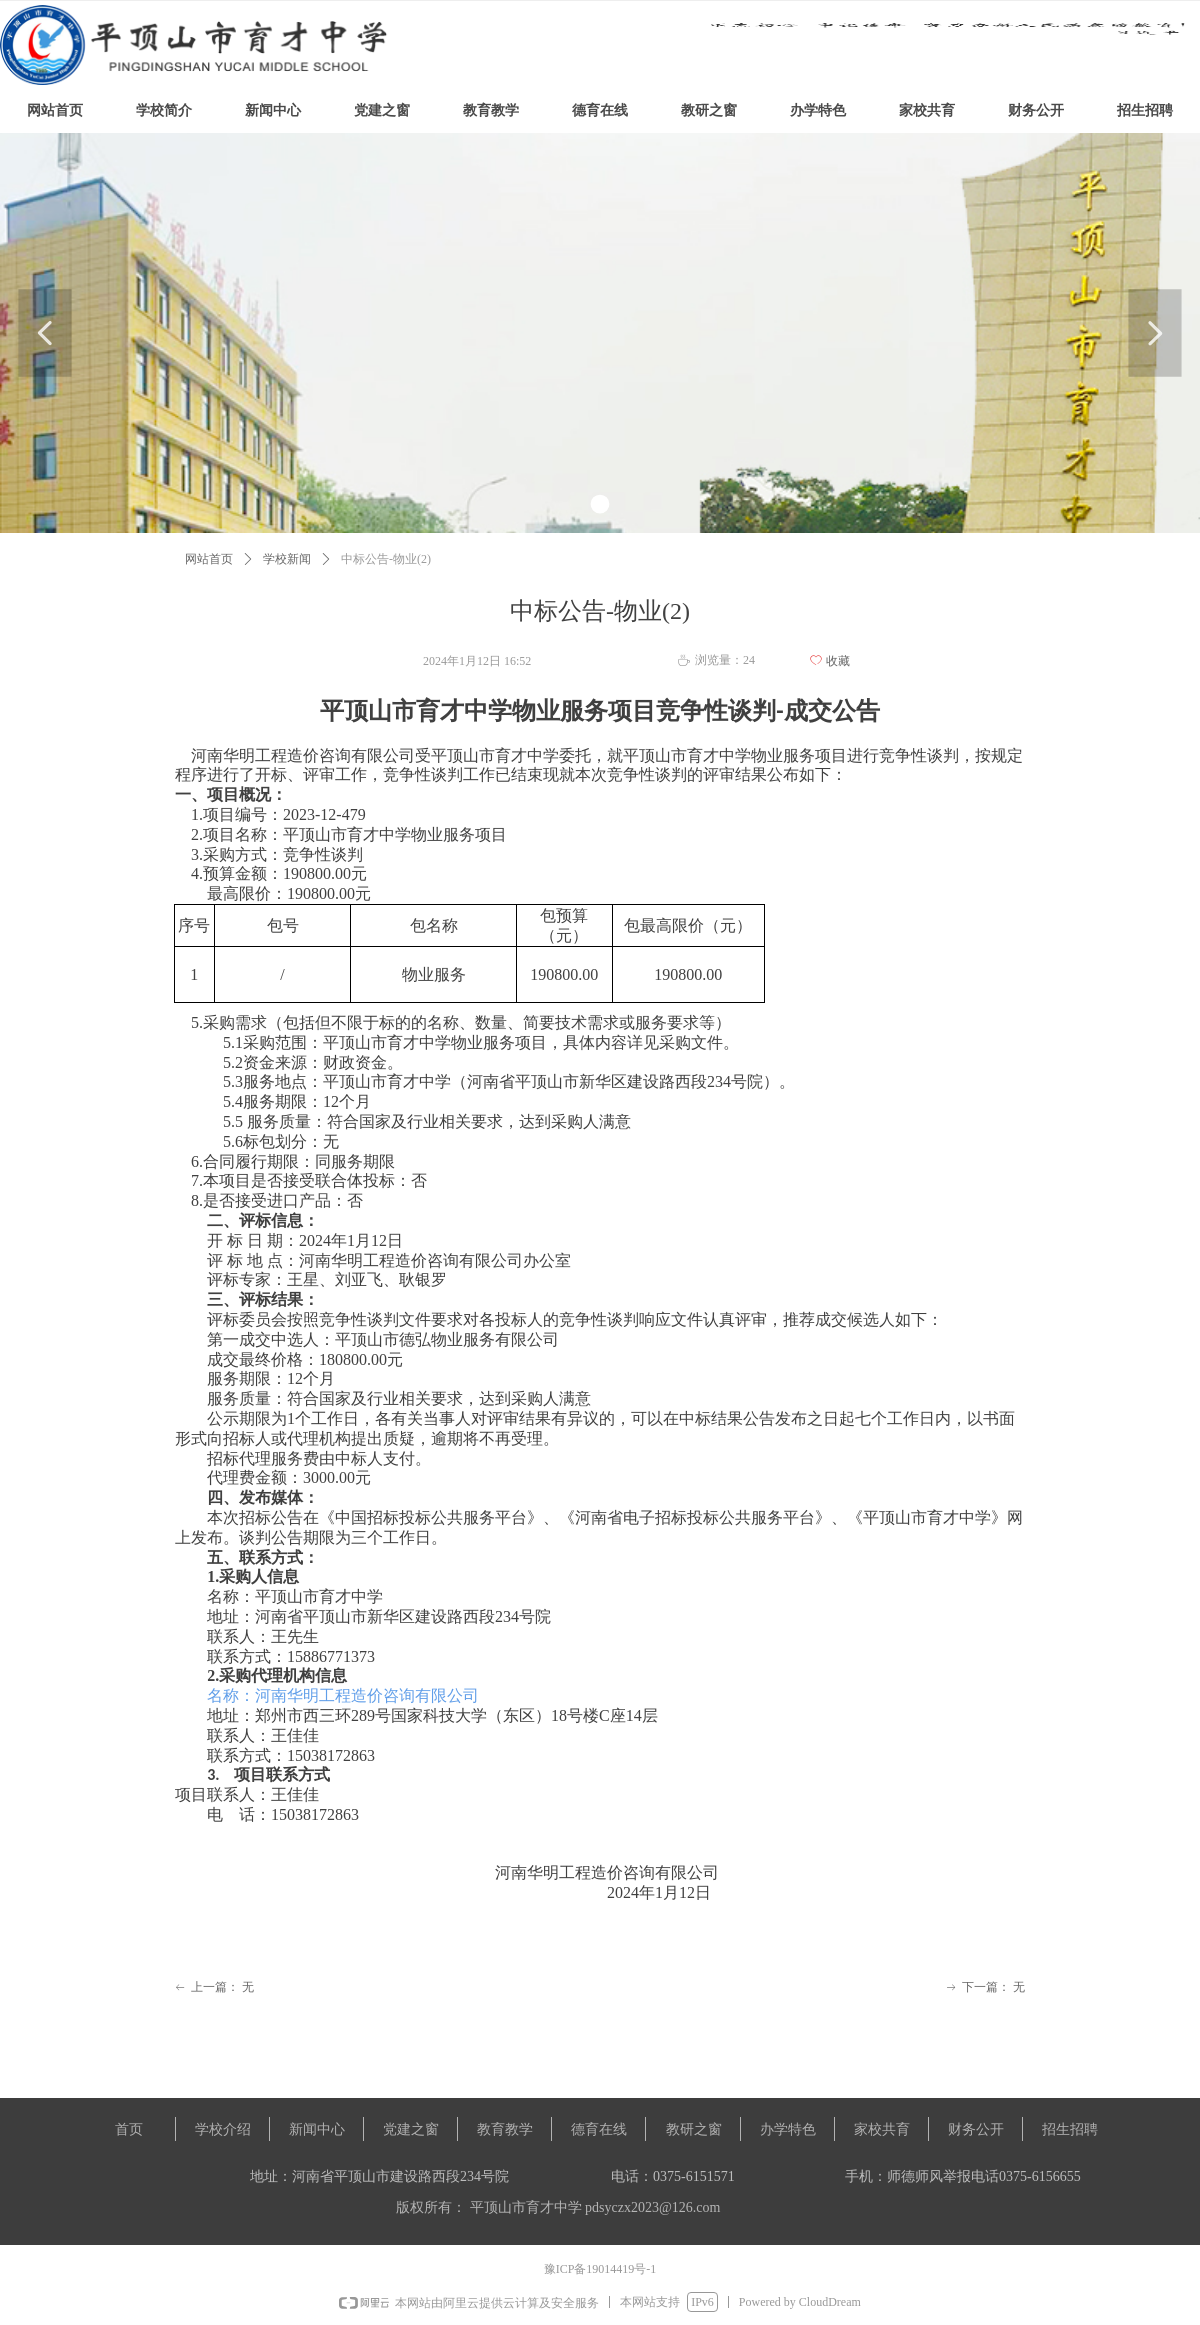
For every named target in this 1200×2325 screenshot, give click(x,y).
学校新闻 (287, 559)
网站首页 (209, 559)
